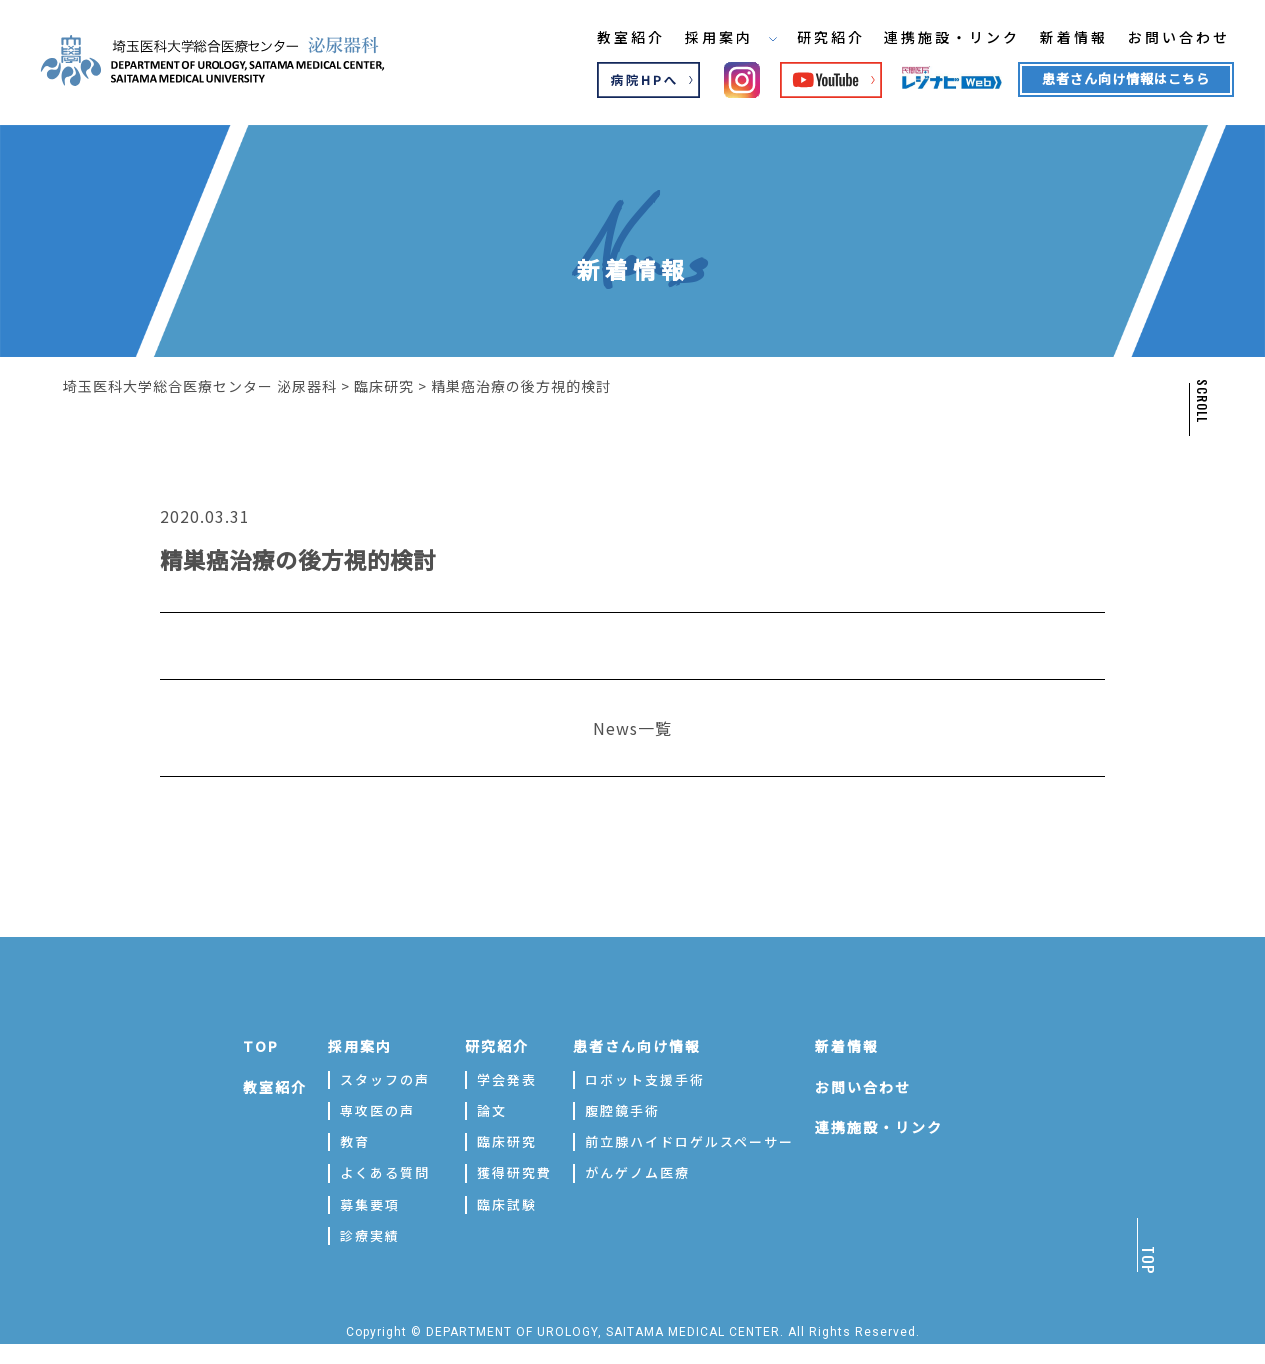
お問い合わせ (1167, 39)
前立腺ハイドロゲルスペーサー (689, 1141)
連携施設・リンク (938, 39)
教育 (355, 1141)
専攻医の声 (377, 1110)
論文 (492, 1110)
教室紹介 (613, 39)
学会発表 (507, 1079)
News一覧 (632, 728)
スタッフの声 (385, 1079)
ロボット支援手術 (645, 1079)
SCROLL (1201, 401)
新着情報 (1061, 39)
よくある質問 (385, 1172)
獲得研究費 (514, 1172)
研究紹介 (815, 39)
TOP (261, 1046)
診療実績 (370, 1235)
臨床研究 (507, 1141)
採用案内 (714, 39)
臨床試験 (507, 1204)
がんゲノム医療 (637, 1172)
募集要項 (370, 1204)
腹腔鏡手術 (622, 1110)
